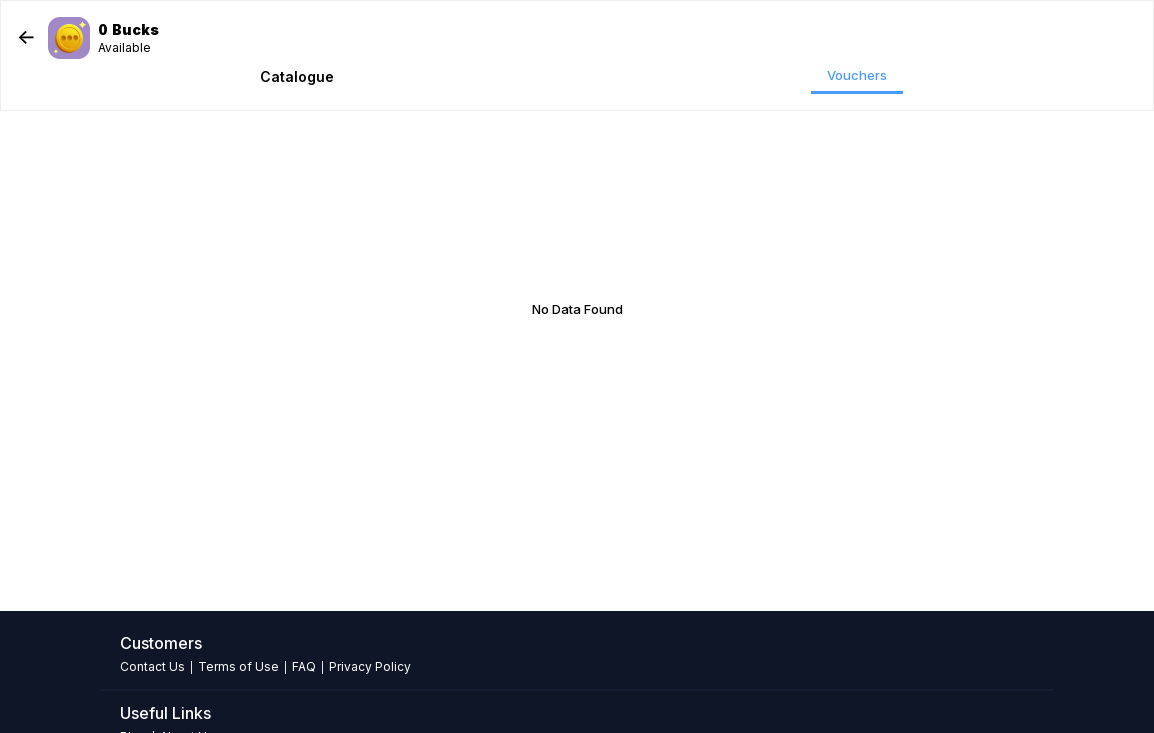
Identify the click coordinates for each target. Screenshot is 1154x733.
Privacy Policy (370, 666)
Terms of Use (238, 666)
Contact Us (152, 666)
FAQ (304, 666)
